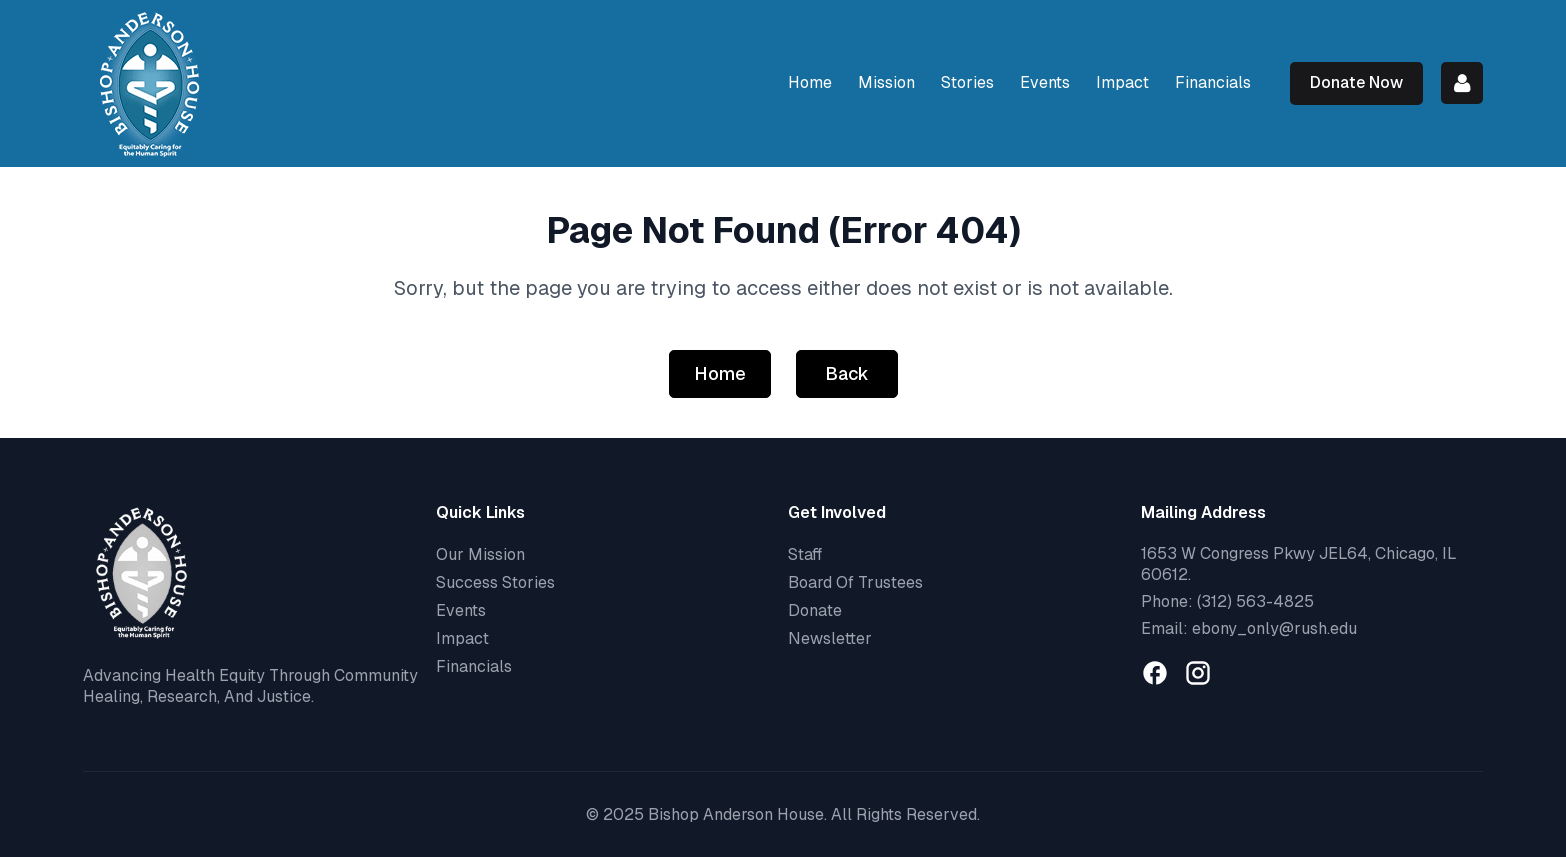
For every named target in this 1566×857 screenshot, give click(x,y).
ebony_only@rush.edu (1274, 628)
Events (461, 610)
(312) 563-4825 (1255, 601)
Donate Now (1356, 82)
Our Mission (480, 554)
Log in (1462, 83)
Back (847, 373)
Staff (805, 554)
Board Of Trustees (855, 582)
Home (720, 373)
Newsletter (830, 638)
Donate (815, 610)
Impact (462, 638)
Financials (474, 666)
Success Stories (495, 582)
